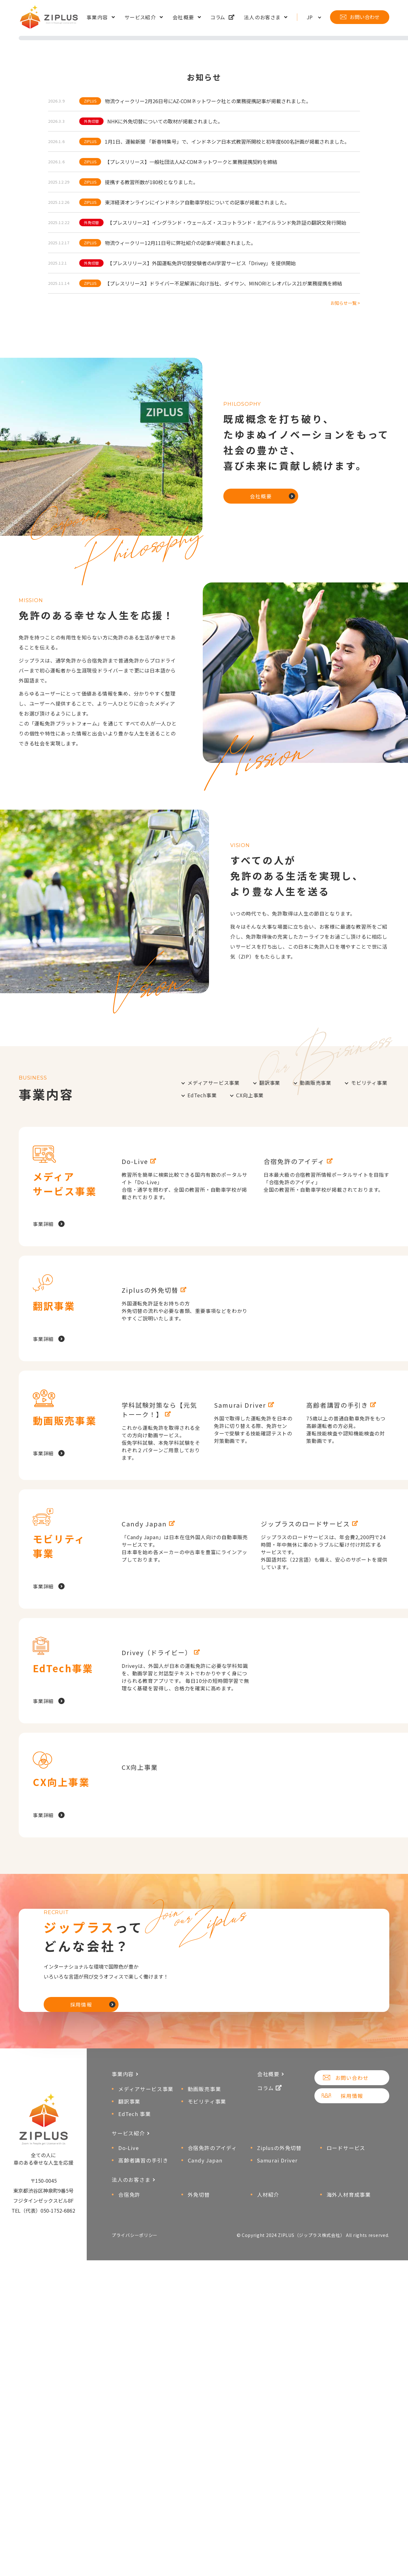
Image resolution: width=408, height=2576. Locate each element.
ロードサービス (346, 2556)
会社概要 (183, 18)
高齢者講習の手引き (143, 2568)
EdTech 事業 (134, 2522)
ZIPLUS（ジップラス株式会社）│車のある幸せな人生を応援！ (50, 18)
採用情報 (81, 2394)
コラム (218, 18)
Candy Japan (205, 2568)
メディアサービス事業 (213, 1284)
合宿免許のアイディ (212, 2556)
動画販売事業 (315, 1284)
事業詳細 (43, 1425)
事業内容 (97, 18)
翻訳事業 (269, 1284)
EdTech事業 (201, 1297)
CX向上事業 (250, 1297)
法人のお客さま (262, 18)
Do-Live (128, 2556)
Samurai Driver (277, 2568)
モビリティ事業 (369, 1284)
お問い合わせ (365, 18)
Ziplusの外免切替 (279, 2556)
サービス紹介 (140, 18)
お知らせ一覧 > (345, 504)
